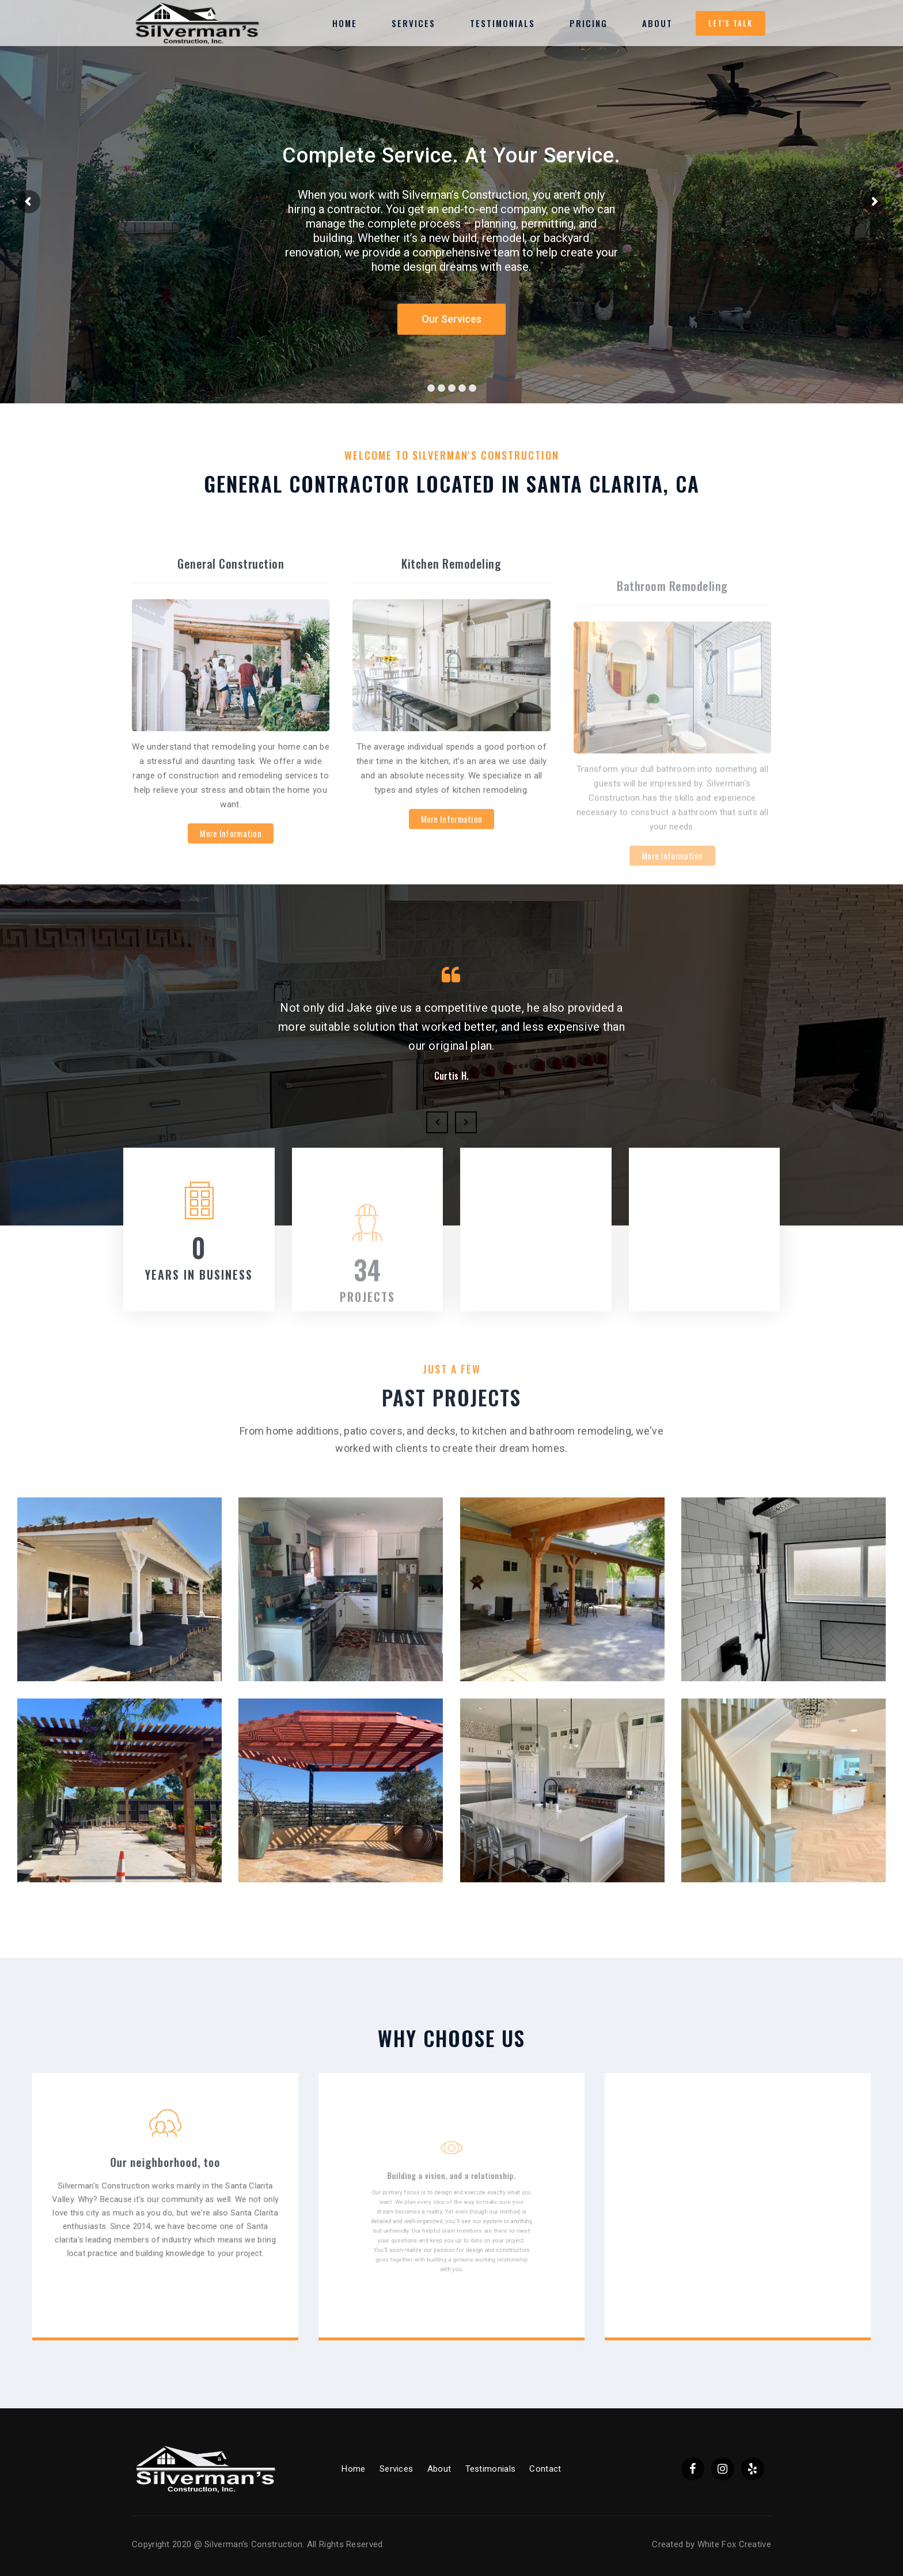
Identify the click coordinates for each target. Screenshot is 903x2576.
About (439, 2469)
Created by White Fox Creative (711, 2544)
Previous (437, 1122)
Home (353, 2469)
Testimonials (490, 2469)
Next (466, 1122)
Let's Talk (730, 23)
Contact (545, 2469)
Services (396, 2469)
